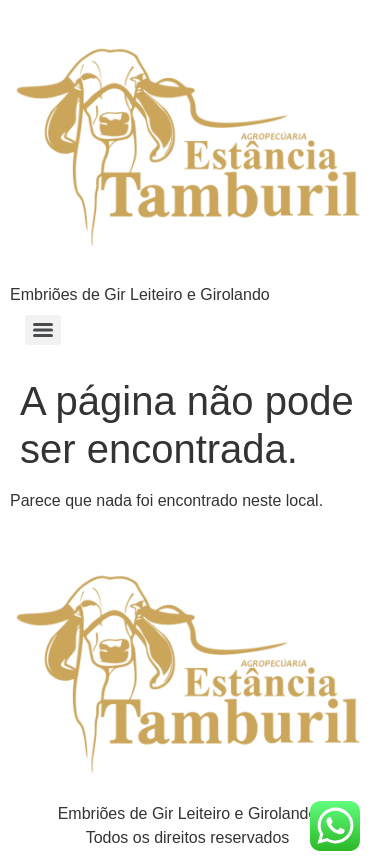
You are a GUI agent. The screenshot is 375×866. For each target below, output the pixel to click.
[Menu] (43, 330)
